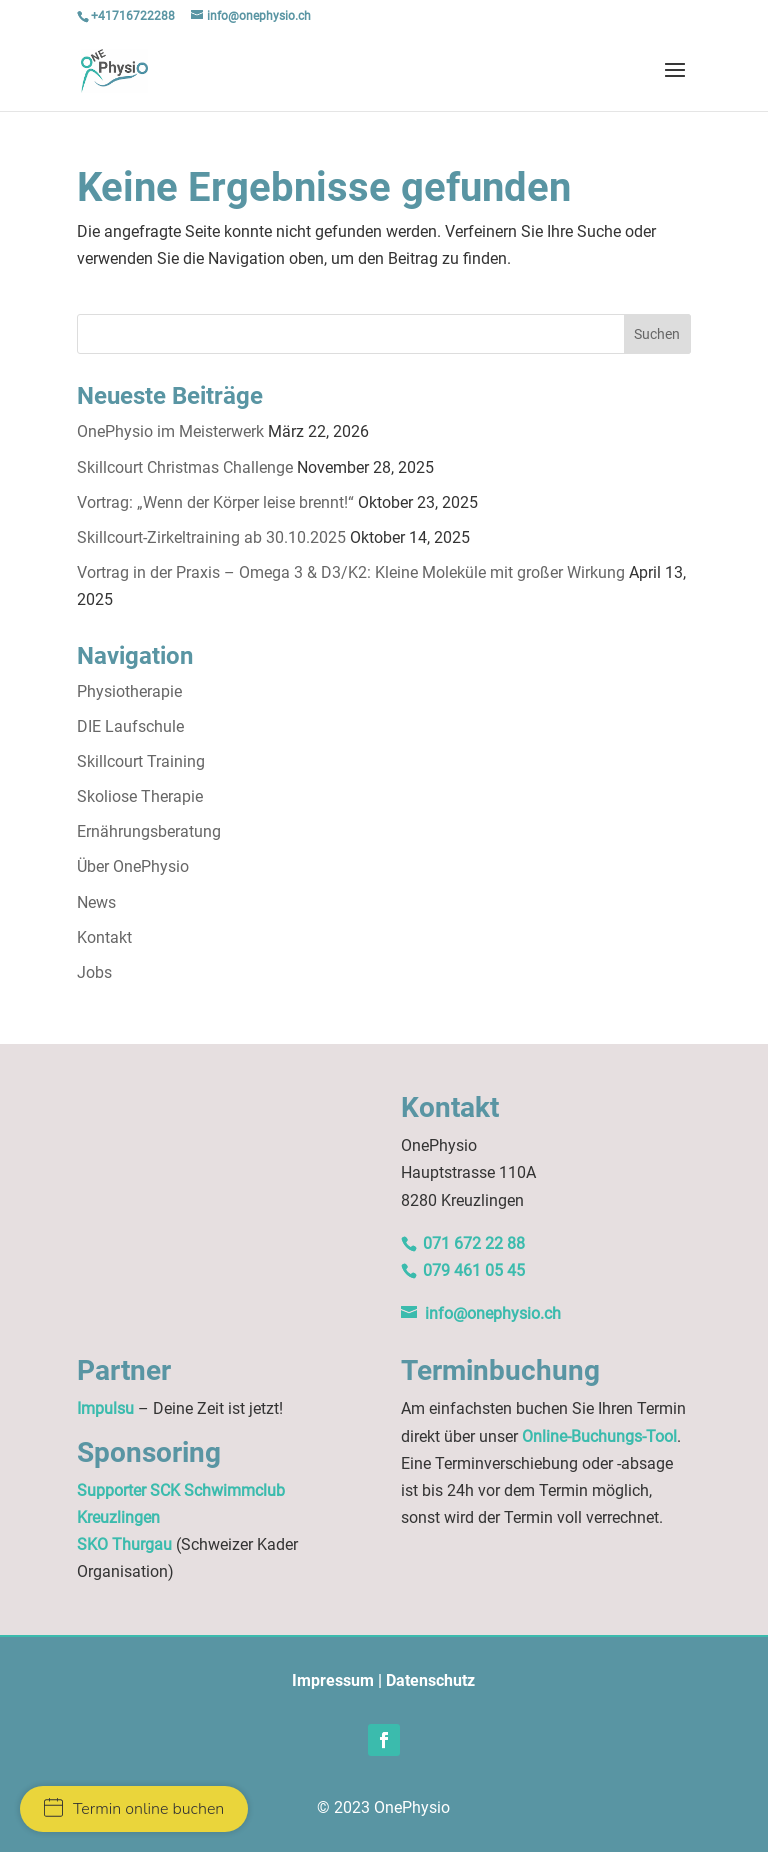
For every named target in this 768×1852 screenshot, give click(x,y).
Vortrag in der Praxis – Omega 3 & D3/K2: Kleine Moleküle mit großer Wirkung (351, 572)
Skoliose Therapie (140, 796)
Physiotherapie (129, 691)
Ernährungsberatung (149, 831)
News (96, 902)
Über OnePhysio (133, 866)
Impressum (333, 1680)
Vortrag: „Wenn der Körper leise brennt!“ (215, 502)
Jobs (94, 972)
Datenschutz (430, 1680)
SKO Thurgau (124, 1544)
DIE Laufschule (130, 726)
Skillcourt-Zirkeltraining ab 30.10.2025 (211, 537)
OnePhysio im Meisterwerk (170, 431)
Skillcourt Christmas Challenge (185, 467)
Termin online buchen (134, 1809)
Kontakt (104, 937)
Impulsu (105, 1408)
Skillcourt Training (141, 761)
